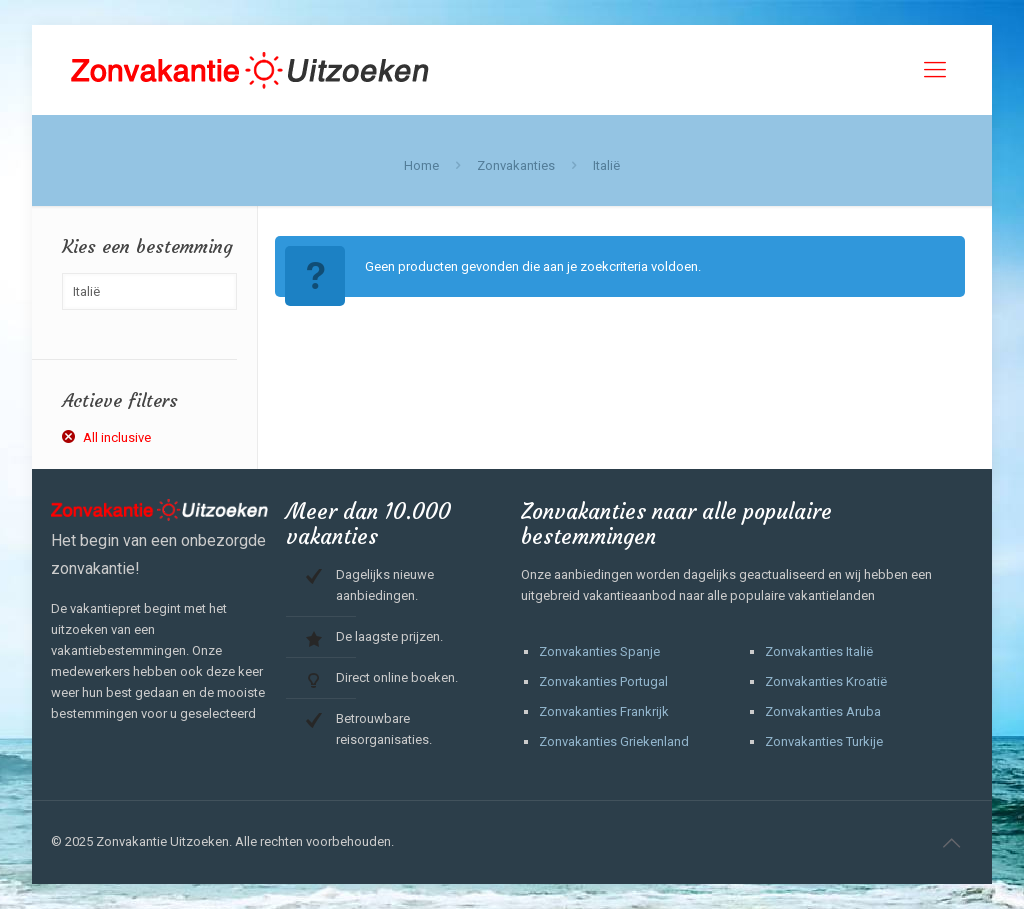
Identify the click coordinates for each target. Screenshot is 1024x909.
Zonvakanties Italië (819, 651)
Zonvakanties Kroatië (826, 681)
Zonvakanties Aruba (823, 711)
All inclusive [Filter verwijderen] (117, 437)
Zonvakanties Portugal (603, 681)
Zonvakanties (516, 165)
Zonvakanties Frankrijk (604, 711)
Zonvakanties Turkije (824, 741)
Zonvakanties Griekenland (614, 741)
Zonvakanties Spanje (599, 651)
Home (421, 165)
